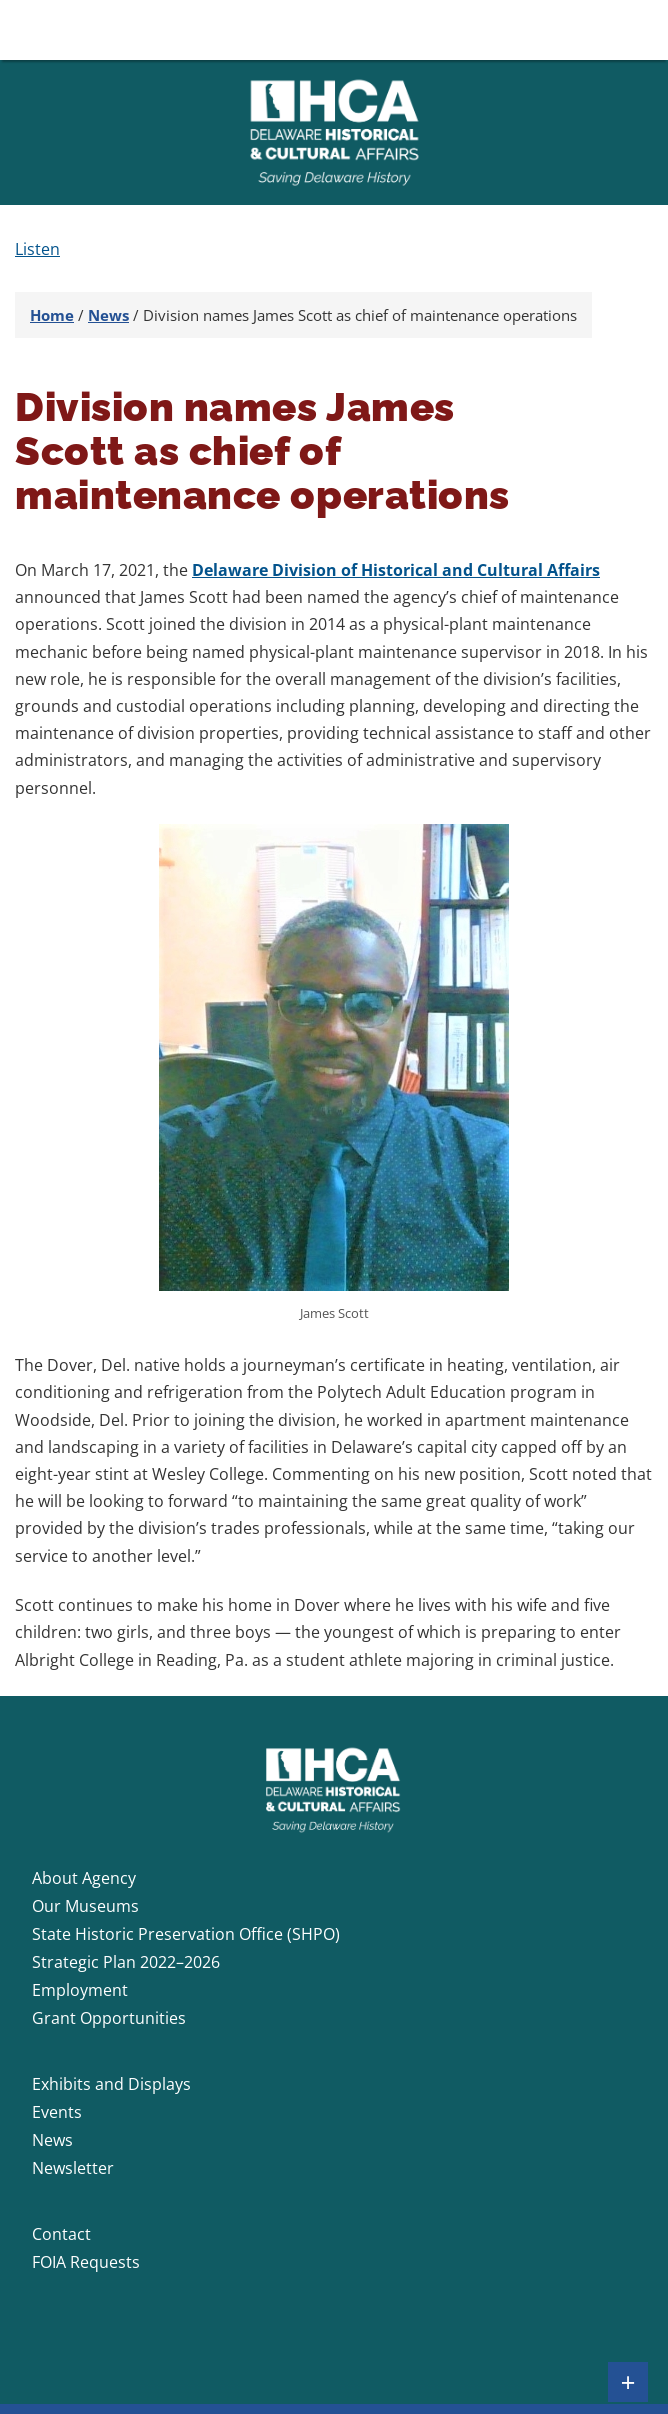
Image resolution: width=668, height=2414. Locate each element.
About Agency (84, 1878)
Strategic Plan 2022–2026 (126, 1962)
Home (52, 315)
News (108, 315)
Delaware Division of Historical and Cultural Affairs (396, 570)
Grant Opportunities (109, 2018)
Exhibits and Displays (111, 2084)
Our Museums (85, 1906)
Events (57, 2112)
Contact (61, 2234)
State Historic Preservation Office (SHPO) (186, 1934)
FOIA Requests (86, 2262)
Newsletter (73, 2168)
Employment (80, 1990)
